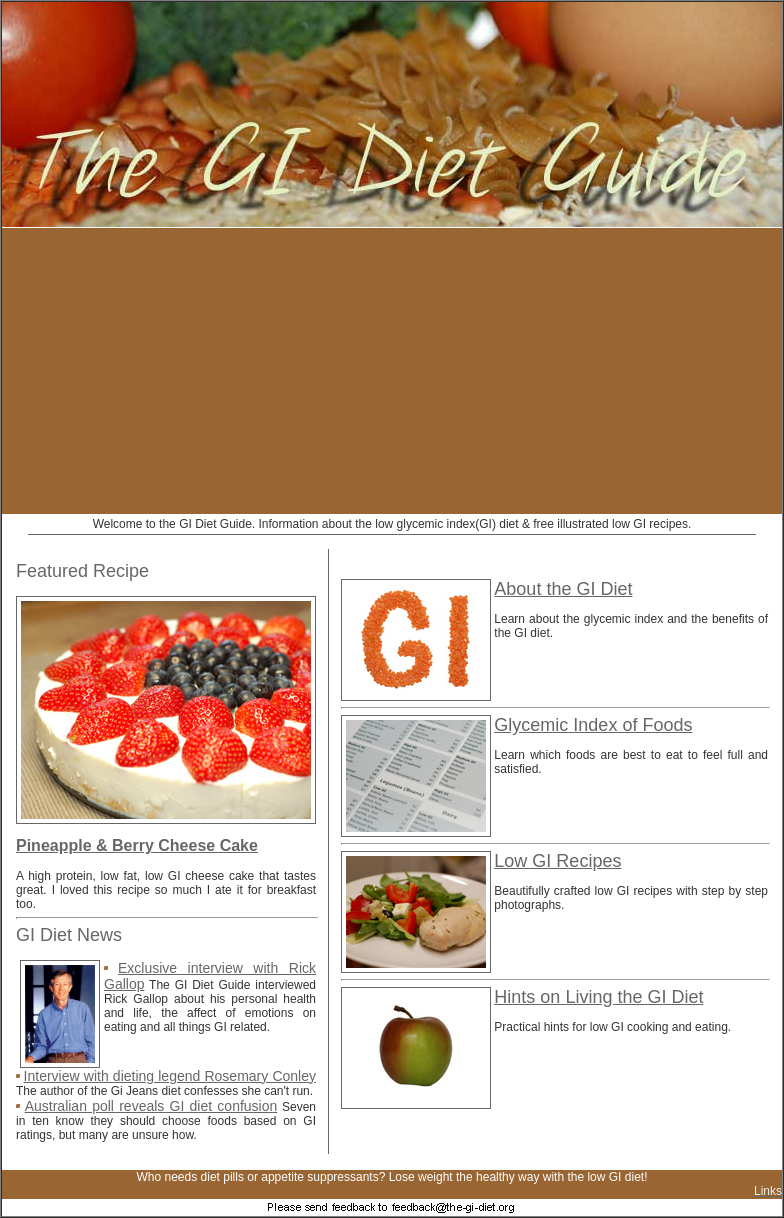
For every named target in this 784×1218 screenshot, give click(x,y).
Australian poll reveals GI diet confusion (151, 1106)
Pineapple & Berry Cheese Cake (137, 845)
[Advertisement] (258, 371)
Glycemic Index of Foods (593, 725)
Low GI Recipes (557, 861)
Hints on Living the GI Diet (598, 997)
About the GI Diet (563, 589)
